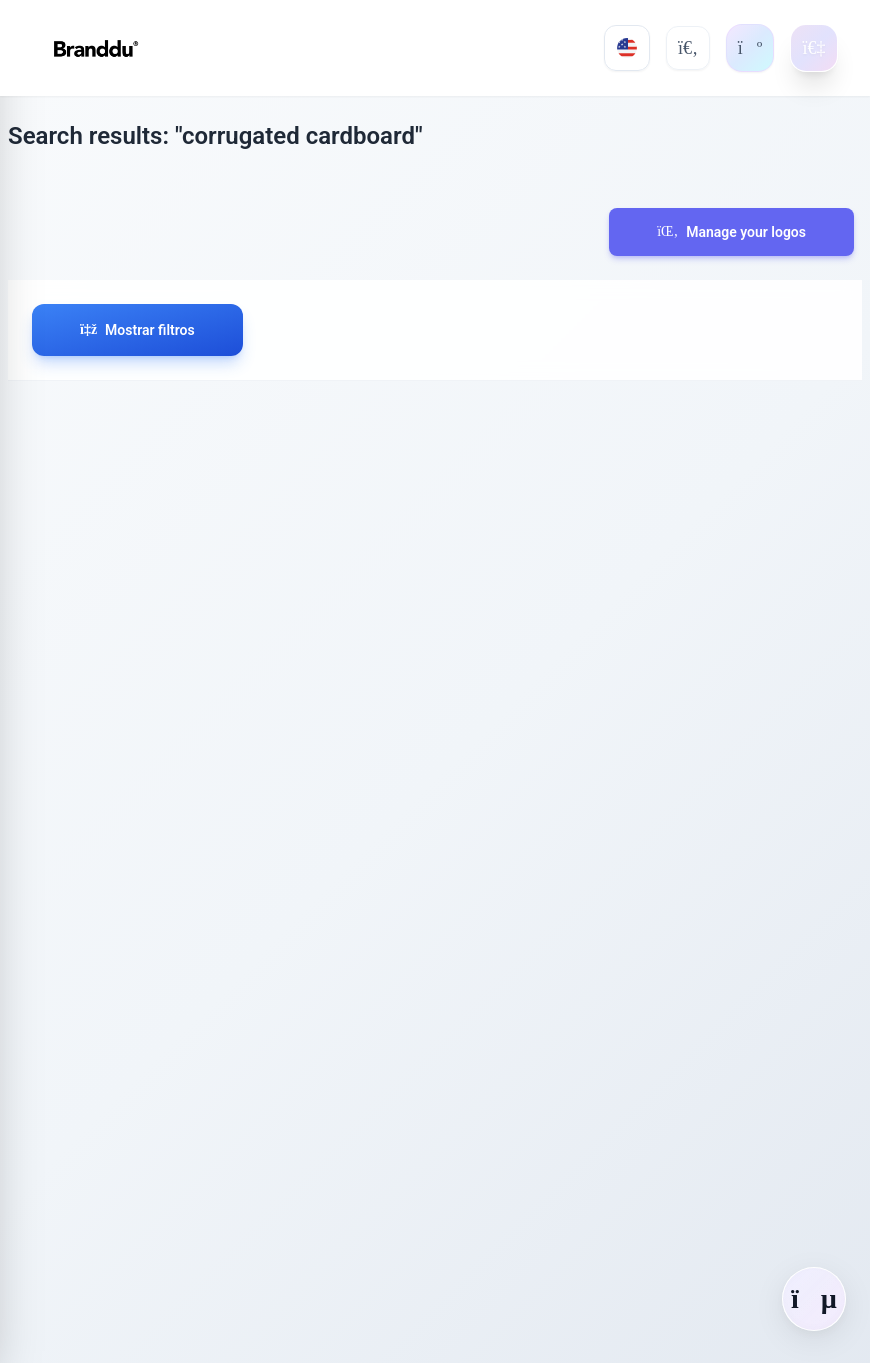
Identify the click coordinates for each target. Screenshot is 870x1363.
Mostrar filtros (137, 330)
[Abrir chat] (814, 1299)
